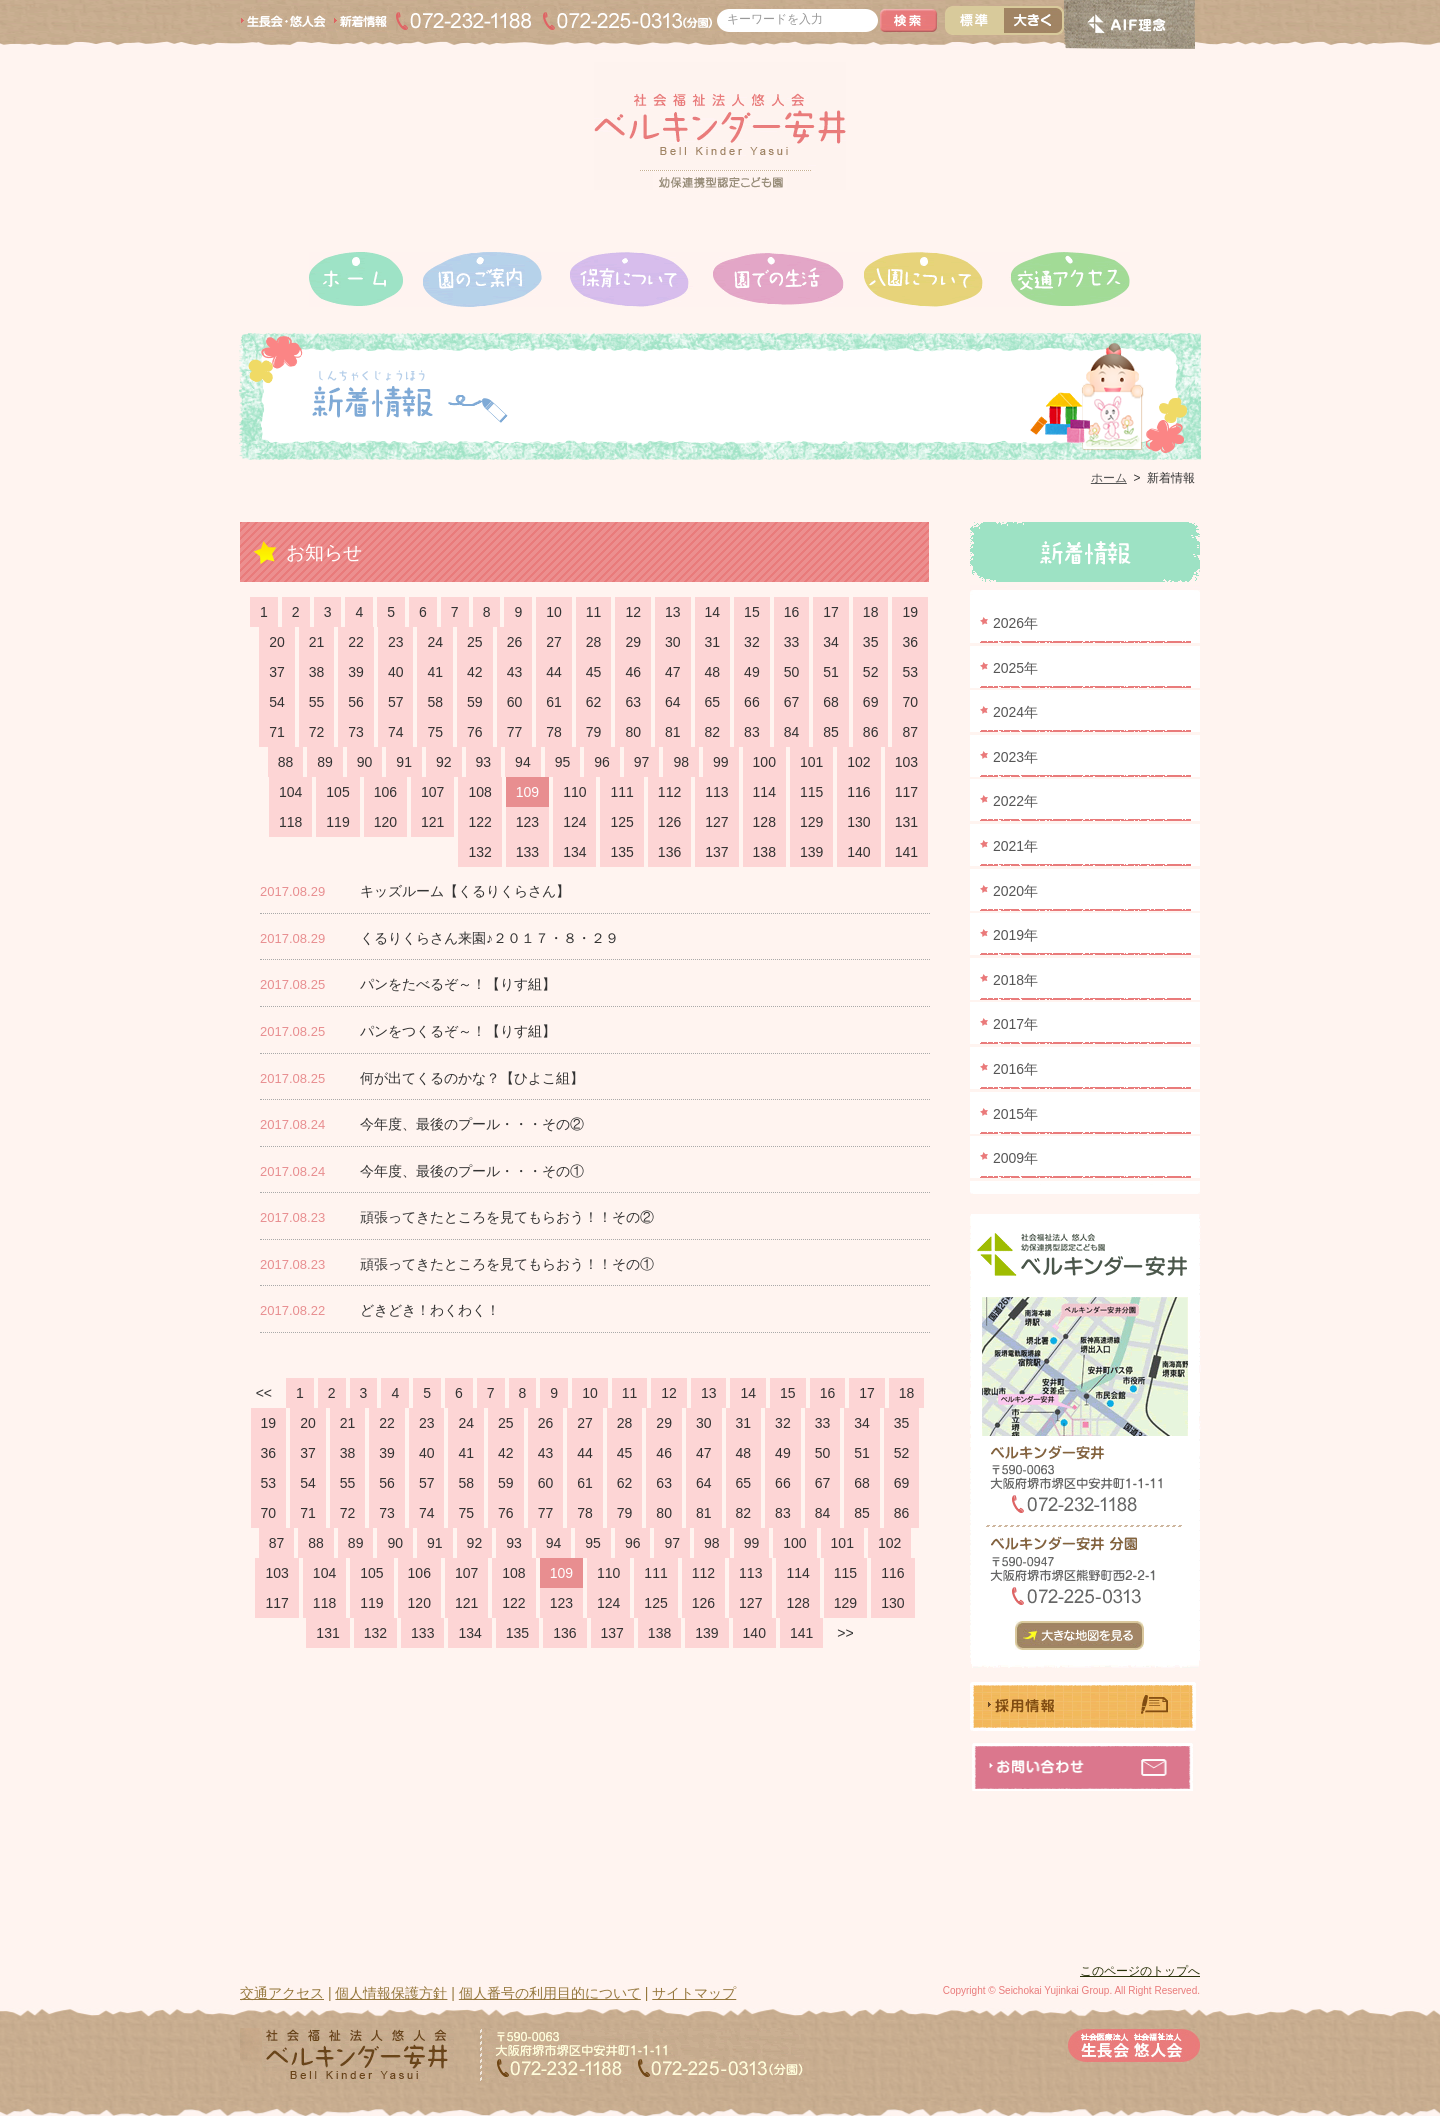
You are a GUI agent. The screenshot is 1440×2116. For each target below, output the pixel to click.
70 (910, 702)
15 (752, 612)
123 (527, 822)
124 (574, 822)
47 (673, 672)
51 (831, 672)
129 (811, 822)
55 (317, 702)
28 (594, 642)
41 (435, 672)
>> (845, 1633)
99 (721, 762)
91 (404, 762)
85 (831, 732)
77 (515, 732)
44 (554, 672)
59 (475, 702)
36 (910, 642)
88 (286, 762)
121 (432, 822)
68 (831, 702)
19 (910, 612)
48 (713, 672)
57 (396, 702)
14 (713, 612)
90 (365, 762)
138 (764, 852)
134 (574, 852)
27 (554, 642)
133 (527, 852)
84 (792, 732)
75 (435, 732)
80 (633, 732)
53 (910, 672)
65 (713, 702)
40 (396, 672)
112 (669, 792)
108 (479, 792)
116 (858, 792)
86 (871, 732)
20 (277, 642)
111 (621, 792)
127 (716, 822)
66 (752, 702)
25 (475, 642)
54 (277, 702)
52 (871, 672)
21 (317, 642)
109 (527, 792)
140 (858, 852)
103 (906, 762)
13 (673, 612)
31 (713, 642)
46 (633, 672)
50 (792, 672)
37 (277, 672)
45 (594, 672)
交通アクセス (282, 1993)
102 (858, 762)
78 (554, 732)
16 (792, 612)
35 (871, 642)
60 (515, 702)
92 (444, 762)
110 (574, 792)
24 (435, 642)
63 (633, 702)
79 (594, 732)
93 (484, 762)
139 (811, 852)
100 (764, 762)
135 (621, 852)
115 (811, 792)
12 (633, 612)
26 (515, 642)
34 (831, 642)
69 (871, 702)
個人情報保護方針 (391, 1993)
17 (831, 612)
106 (385, 792)
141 (906, 852)
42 (475, 672)
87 (910, 732)
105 (337, 792)
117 (906, 792)
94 (523, 762)
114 (764, 792)
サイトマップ (694, 1993)
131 (906, 822)
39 (356, 672)
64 (673, 702)
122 (479, 822)
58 (435, 702)
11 (594, 612)
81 (673, 732)
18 (871, 612)
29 (633, 642)
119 (337, 822)
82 (713, 732)
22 (356, 642)
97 (642, 762)
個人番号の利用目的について (550, 1993)
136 (669, 852)
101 (811, 762)
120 (385, 822)
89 (325, 762)
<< (264, 1393)
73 (356, 732)
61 (554, 702)
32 (752, 642)
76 (475, 732)
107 (432, 792)
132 (479, 852)
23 (396, 642)
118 (290, 822)
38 (317, 672)
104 (290, 792)
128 (764, 822)
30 (673, 642)
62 (594, 702)
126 (669, 822)
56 (356, 702)
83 (752, 732)
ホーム (1109, 478)
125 (621, 822)
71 (277, 732)
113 (716, 792)
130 (858, 822)
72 (317, 732)
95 (563, 762)
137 (716, 852)
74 (396, 732)
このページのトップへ (1140, 1971)
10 (554, 612)
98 (681, 762)
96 (602, 762)
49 (752, 672)
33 (792, 642)
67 (792, 702)
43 (515, 672)
